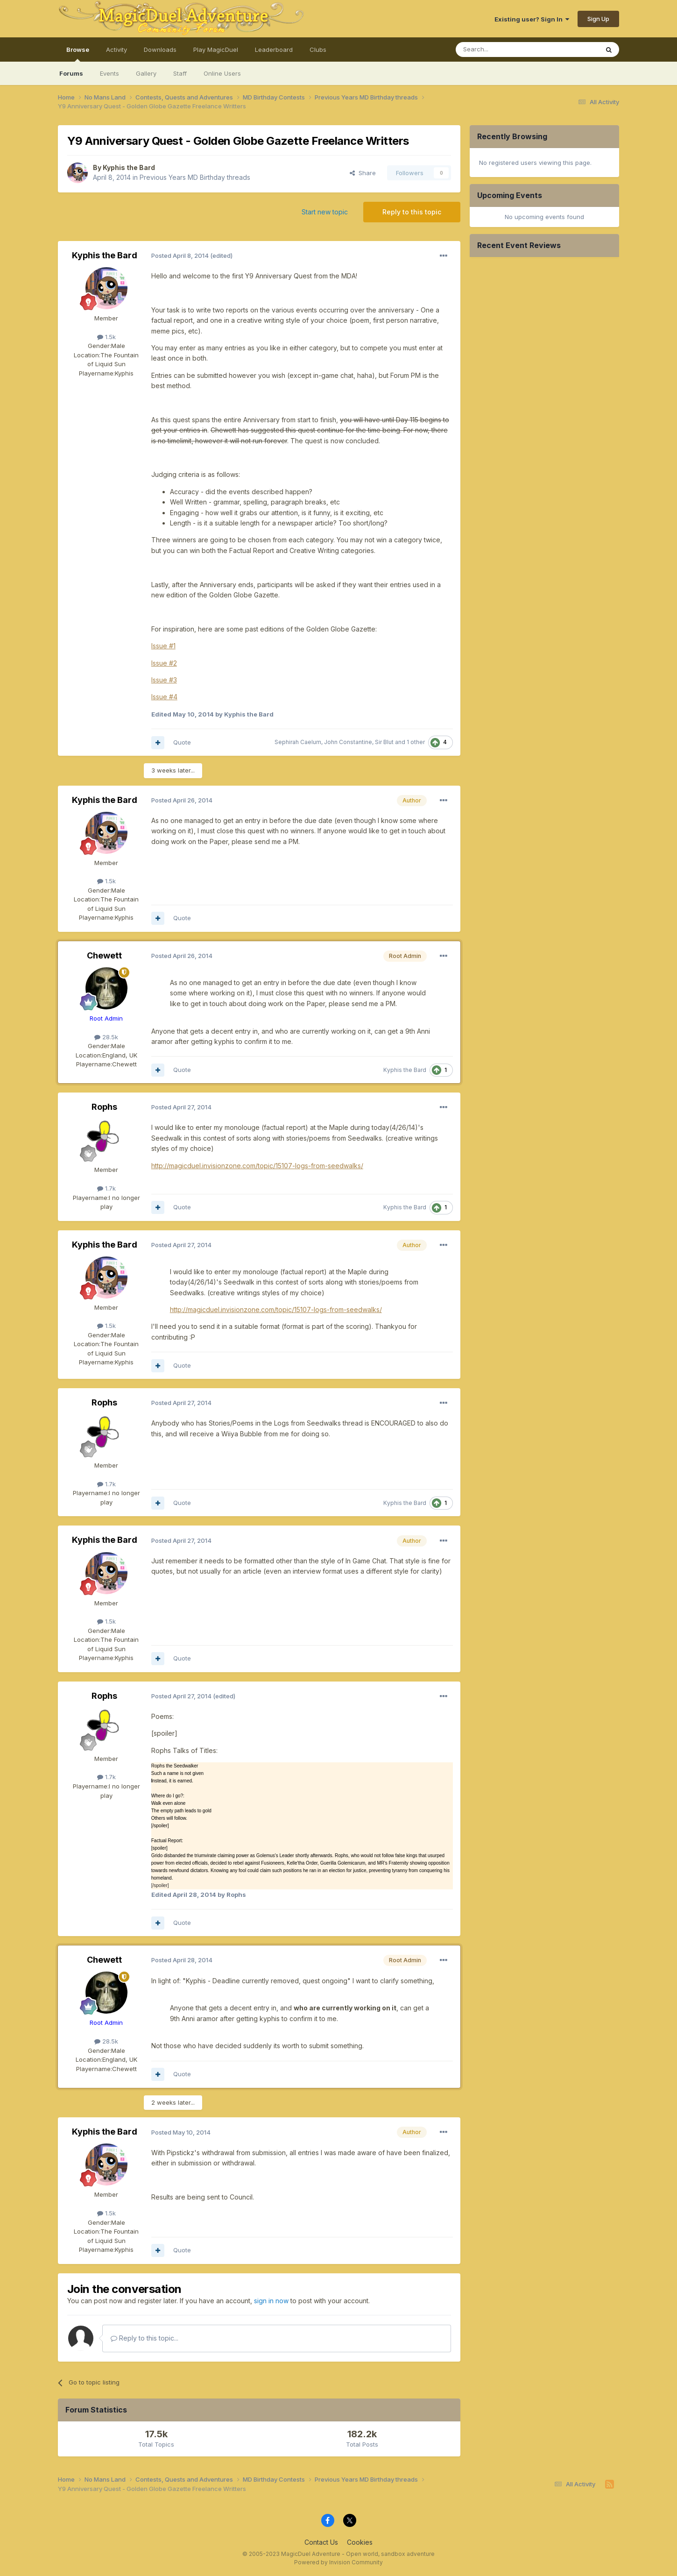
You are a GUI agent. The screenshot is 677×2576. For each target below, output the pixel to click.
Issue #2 (164, 663)
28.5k (106, 1037)
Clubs (318, 49)
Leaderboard (274, 49)
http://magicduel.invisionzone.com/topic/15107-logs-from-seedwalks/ (257, 1166)
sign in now (271, 2301)
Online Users (222, 73)
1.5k (106, 337)
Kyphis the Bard (129, 167)
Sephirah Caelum (298, 741)
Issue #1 (163, 646)
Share (363, 173)
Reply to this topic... (144, 2338)
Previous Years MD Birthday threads (195, 177)
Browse (77, 54)
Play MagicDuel (215, 49)
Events (109, 73)
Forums (71, 73)
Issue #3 (164, 680)
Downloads (160, 49)
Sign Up (598, 18)
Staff (180, 73)
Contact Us (321, 2542)
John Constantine (348, 741)
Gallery (146, 73)
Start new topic (325, 212)
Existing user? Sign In (531, 19)
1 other (416, 741)
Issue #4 (164, 697)
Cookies (360, 2542)
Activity (116, 49)
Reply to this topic (411, 212)
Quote (182, 742)
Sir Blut (384, 741)
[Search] (503, 49)
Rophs (104, 1107)
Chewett (104, 955)
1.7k (106, 1188)
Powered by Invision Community (338, 2562)
